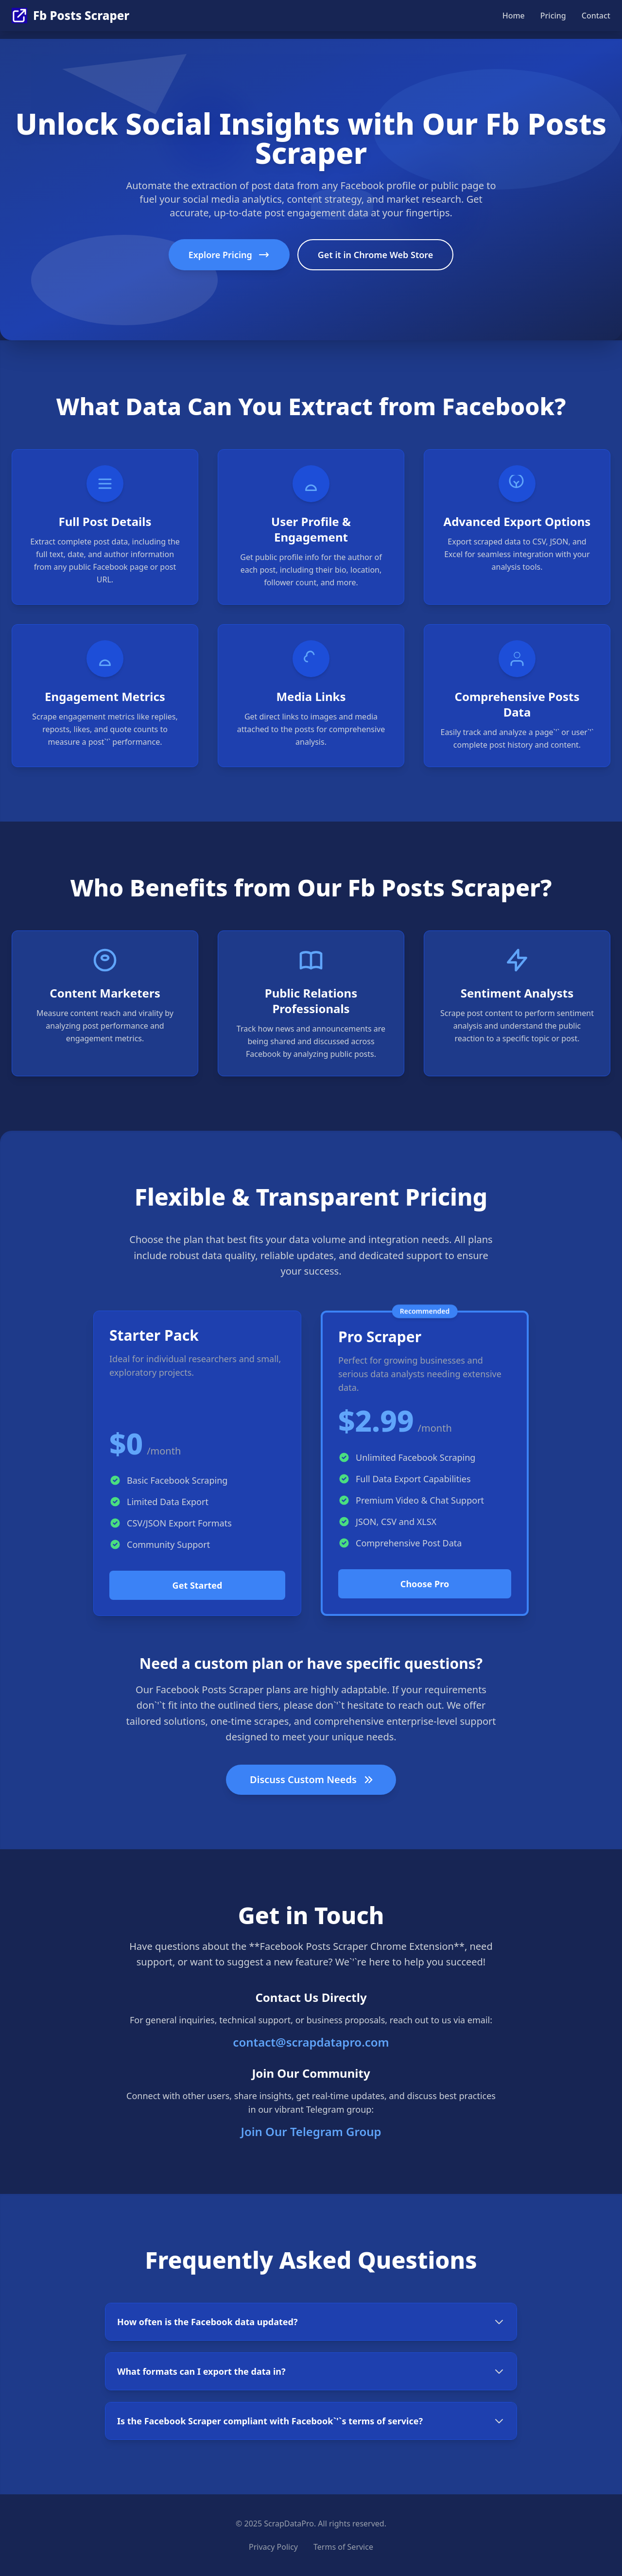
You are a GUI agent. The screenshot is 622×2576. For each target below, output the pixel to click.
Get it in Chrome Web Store (375, 255)
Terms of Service (343, 2546)
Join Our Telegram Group (311, 2131)
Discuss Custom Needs (312, 1779)
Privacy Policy (273, 2546)
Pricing (553, 15)
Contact (596, 15)
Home (513, 15)
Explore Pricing (229, 255)
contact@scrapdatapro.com (311, 2042)
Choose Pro (424, 1584)
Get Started (198, 1585)
